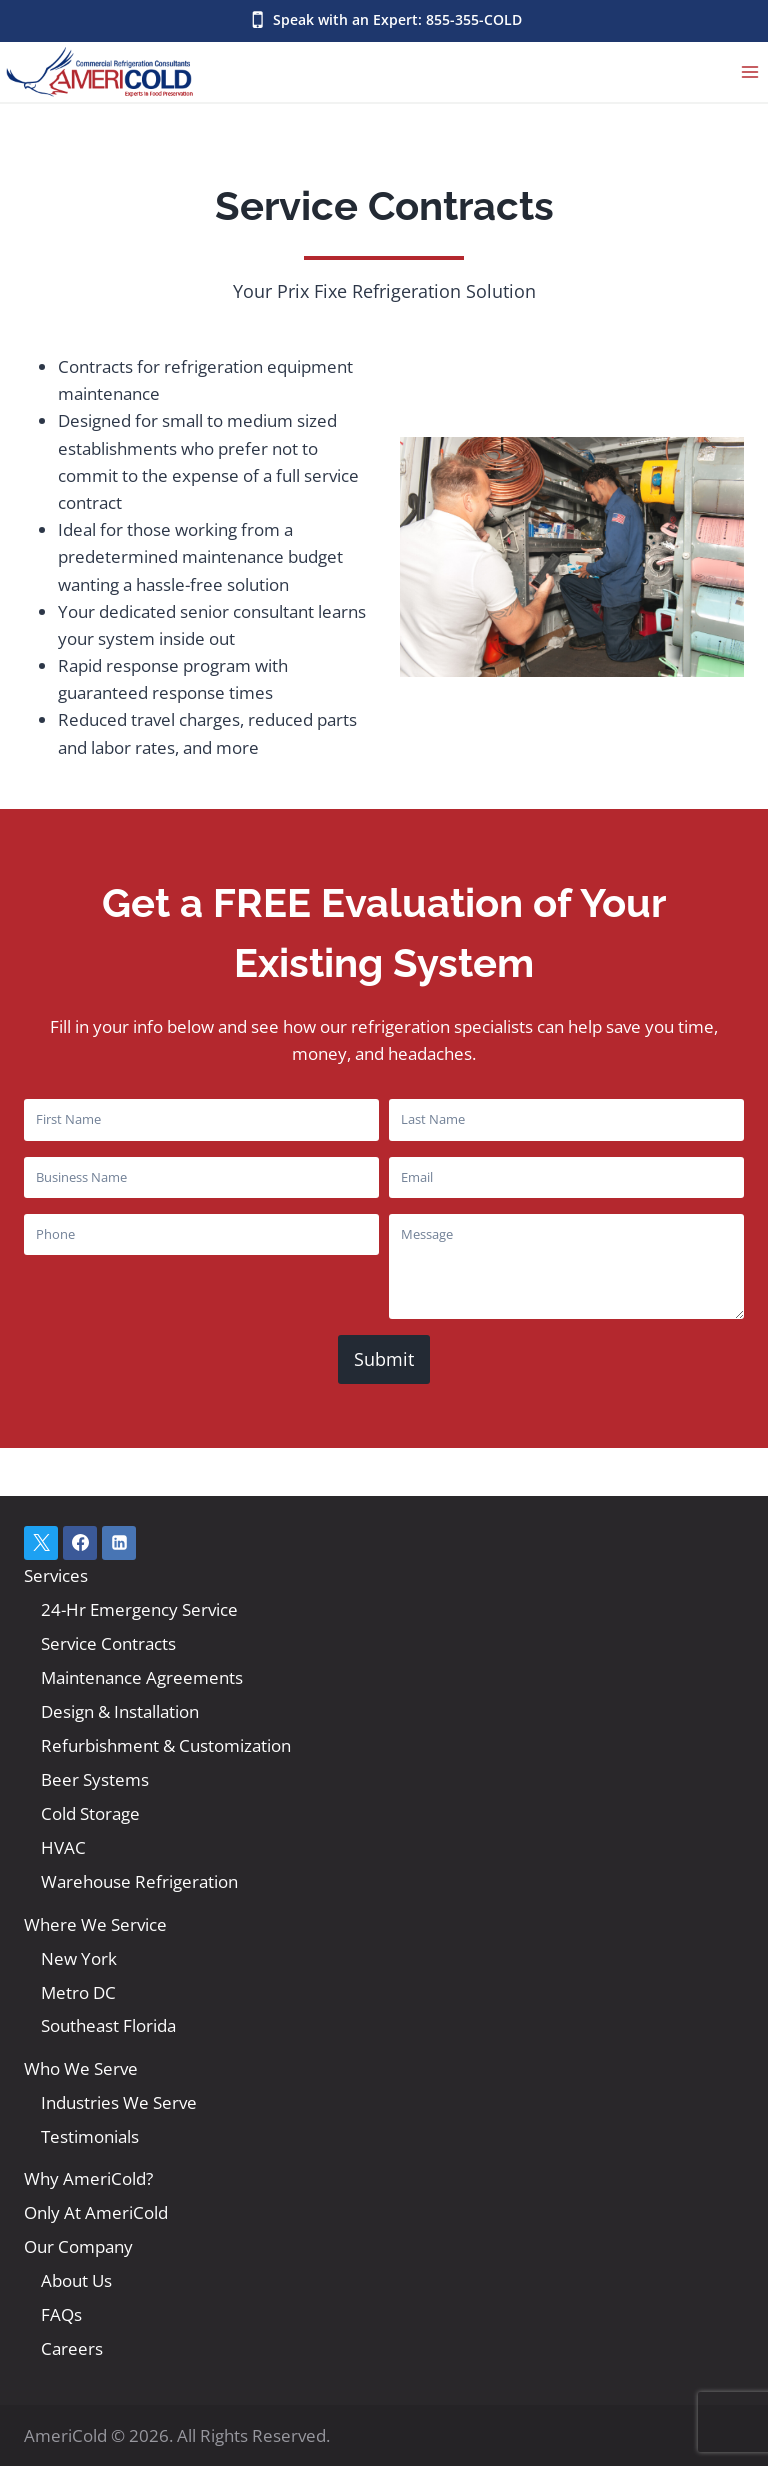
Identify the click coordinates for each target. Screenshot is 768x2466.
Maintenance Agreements (142, 1677)
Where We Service (95, 1924)
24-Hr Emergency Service (139, 1609)
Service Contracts (108, 1643)
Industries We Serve (119, 2102)
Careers (72, 2348)
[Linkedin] (119, 1543)
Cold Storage (90, 1813)
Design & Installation (120, 1711)
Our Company (78, 2246)
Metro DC (78, 1992)
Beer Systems (95, 1779)
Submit (384, 1359)
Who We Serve (81, 2068)
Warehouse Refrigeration (139, 1881)
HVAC (63, 1847)
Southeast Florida (108, 2025)
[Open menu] (749, 71)
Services (56, 1575)
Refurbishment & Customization (166, 1745)
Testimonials (90, 2136)
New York (79, 1958)
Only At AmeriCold (96, 2212)
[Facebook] (80, 1543)
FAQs (61, 2314)
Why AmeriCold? (88, 2178)
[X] (41, 1543)
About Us (76, 2280)
